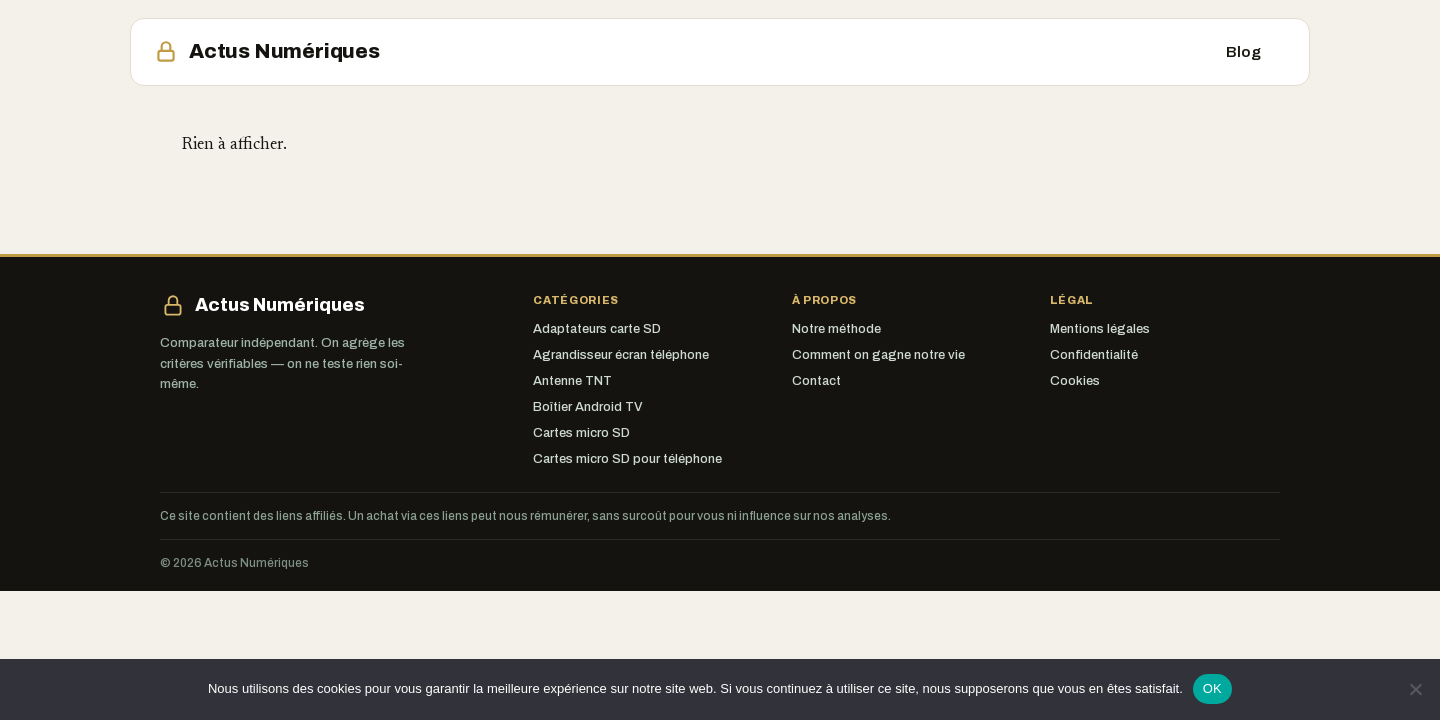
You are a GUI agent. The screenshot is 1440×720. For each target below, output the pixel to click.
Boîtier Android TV (588, 407)
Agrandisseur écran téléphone (621, 355)
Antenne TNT (572, 381)
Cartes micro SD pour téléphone (627, 459)
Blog (1243, 52)
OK (1212, 688)
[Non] (1415, 689)
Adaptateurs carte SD (597, 329)
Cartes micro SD (581, 433)
